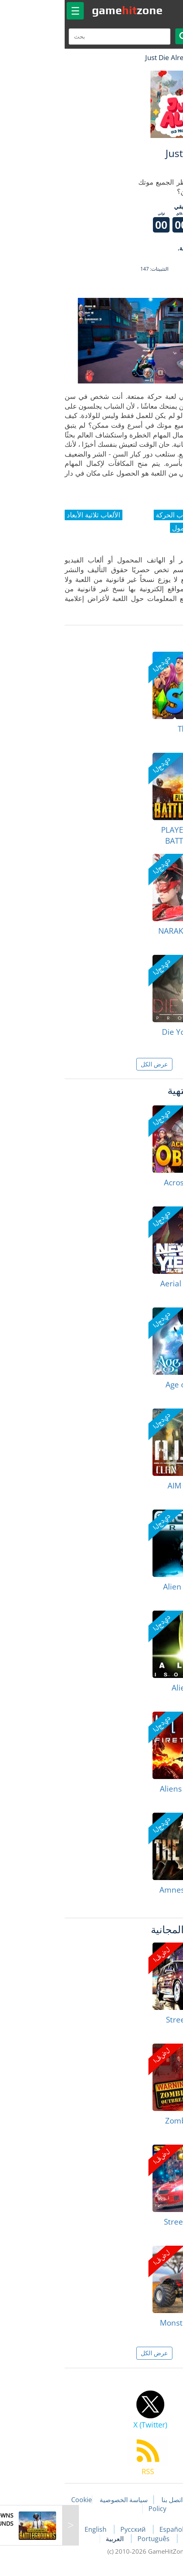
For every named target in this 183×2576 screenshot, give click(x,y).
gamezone (64, 10)
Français (148, 2529)
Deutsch (133, 2538)
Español (110, 2529)
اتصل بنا (109, 2499)
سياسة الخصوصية (61, 2499)
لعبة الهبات (153, 57)
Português (92, 2538)
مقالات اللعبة (150, 2499)
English (34, 2529)
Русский (71, 2529)
